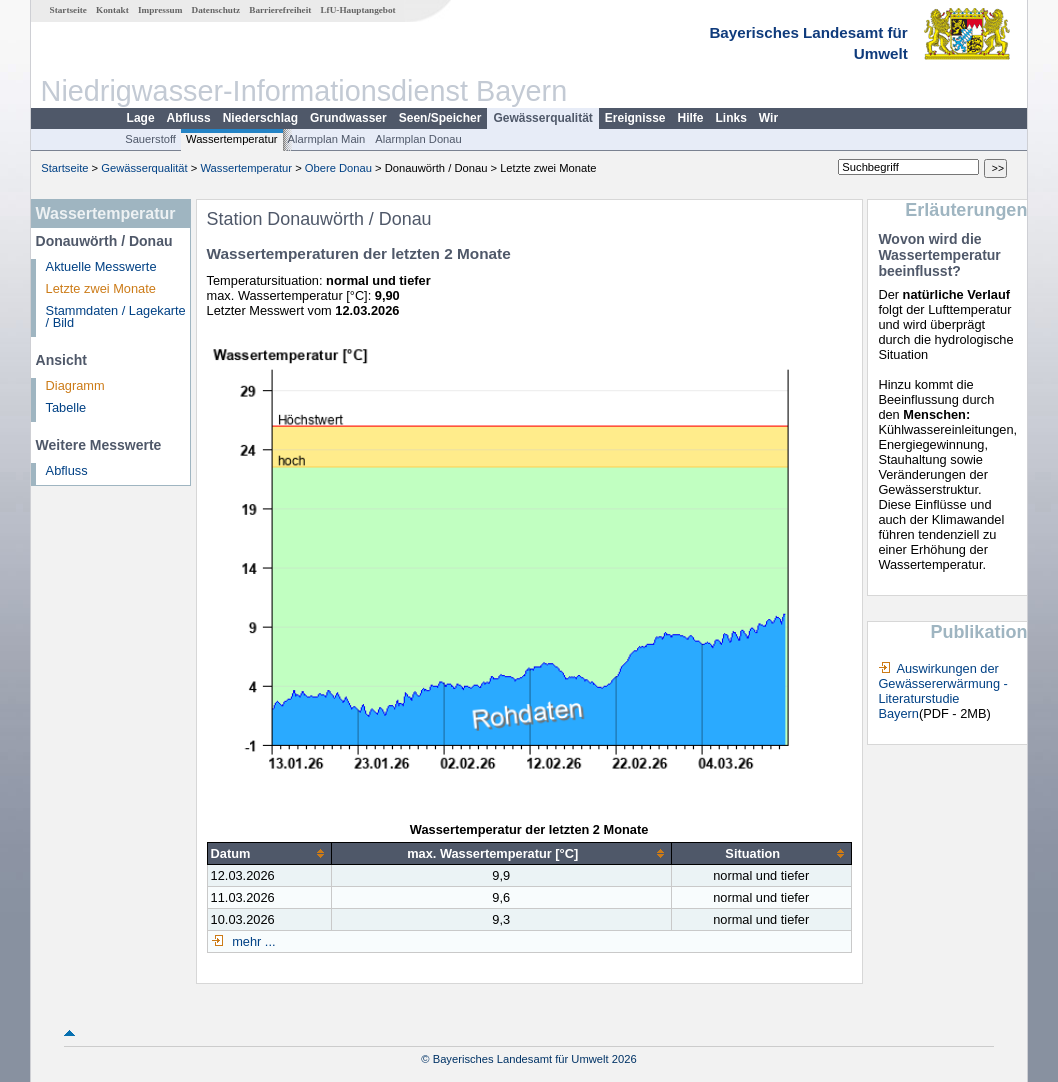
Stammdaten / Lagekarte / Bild (116, 317)
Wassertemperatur (232, 139)
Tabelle (66, 407)
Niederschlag (260, 118)
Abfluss (189, 118)
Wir (768, 118)
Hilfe (691, 118)
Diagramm (75, 385)
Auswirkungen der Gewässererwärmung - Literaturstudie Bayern (942, 691)
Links (731, 118)
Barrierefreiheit (280, 10)
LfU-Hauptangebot (357, 10)
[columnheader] (269, 854)
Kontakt (112, 10)
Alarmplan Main (327, 139)
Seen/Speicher (440, 118)
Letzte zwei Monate (101, 288)
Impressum (160, 10)
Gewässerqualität (542, 118)
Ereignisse (635, 118)
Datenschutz (216, 10)
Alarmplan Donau (418, 139)
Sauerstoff (150, 139)
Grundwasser (348, 118)
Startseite (68, 10)
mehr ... (252, 941)
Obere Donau (338, 168)
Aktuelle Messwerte (101, 266)
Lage (141, 118)
